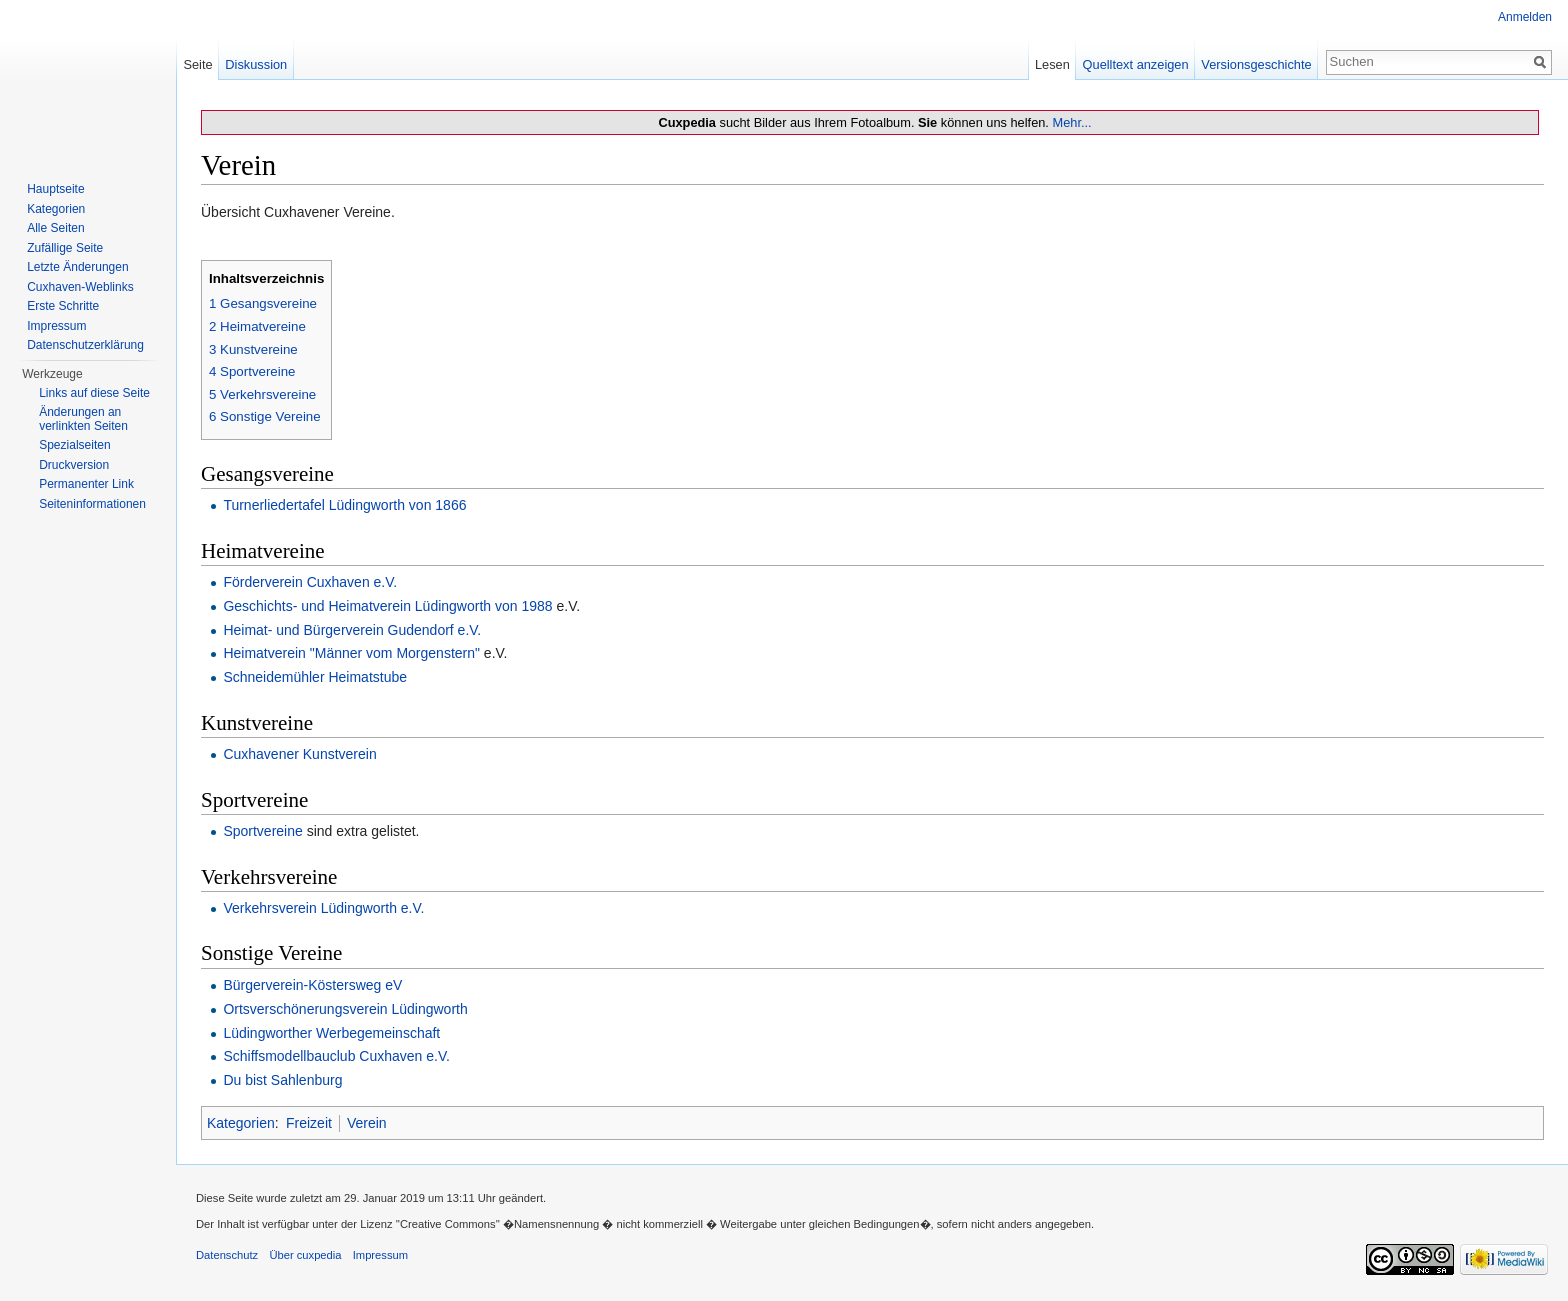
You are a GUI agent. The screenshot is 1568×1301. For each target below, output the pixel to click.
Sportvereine (262, 831)
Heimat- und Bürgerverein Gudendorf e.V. (352, 630)
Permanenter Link (86, 484)
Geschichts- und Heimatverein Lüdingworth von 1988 (387, 606)
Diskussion (256, 64)
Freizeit (309, 1123)
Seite (197, 64)
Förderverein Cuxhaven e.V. (310, 582)
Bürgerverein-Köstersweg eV (312, 985)
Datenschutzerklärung (85, 345)
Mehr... (1071, 122)
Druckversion (74, 465)
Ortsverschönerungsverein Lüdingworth (345, 1009)
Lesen (1052, 64)
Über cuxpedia (305, 1255)
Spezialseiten (74, 445)
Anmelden (1525, 17)
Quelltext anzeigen (1136, 64)
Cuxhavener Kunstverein (299, 754)
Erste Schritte (63, 306)
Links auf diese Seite (94, 393)
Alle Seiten (55, 228)
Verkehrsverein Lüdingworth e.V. (323, 908)
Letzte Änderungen (77, 267)
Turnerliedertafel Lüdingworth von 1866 (344, 505)
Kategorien (241, 1123)
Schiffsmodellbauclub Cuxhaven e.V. (336, 1056)
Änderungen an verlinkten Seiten (83, 419)
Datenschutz (227, 1255)
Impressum (56, 326)
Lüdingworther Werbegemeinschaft (331, 1033)
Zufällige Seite (65, 248)
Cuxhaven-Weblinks (80, 287)
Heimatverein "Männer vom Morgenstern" (351, 653)
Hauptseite (55, 189)
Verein (367, 1123)
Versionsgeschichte (1256, 64)
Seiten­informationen (92, 504)
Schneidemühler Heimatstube (315, 677)
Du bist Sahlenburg (282, 1080)
